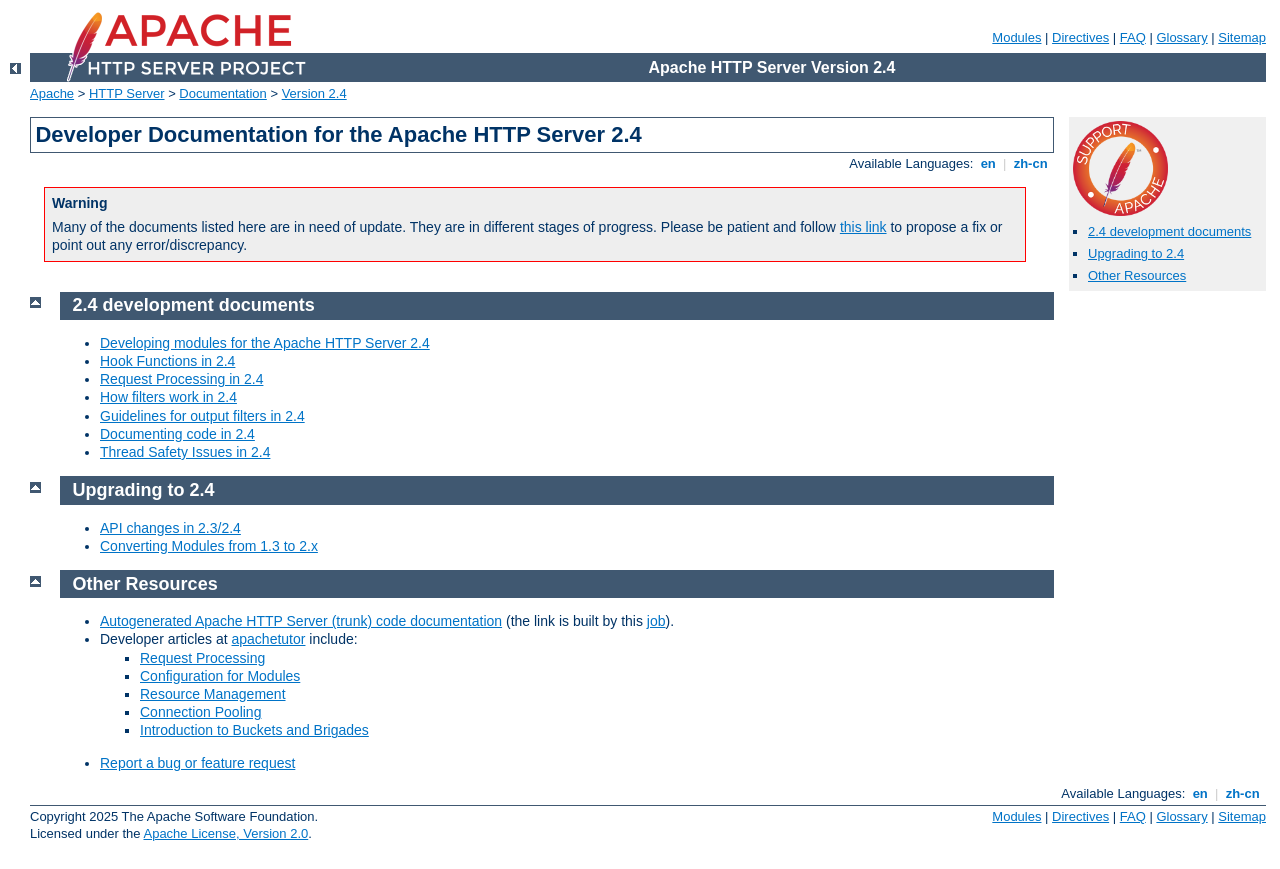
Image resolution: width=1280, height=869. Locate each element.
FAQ (1133, 37)
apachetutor (269, 639)
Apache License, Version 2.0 (225, 833)
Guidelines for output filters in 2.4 (202, 416)
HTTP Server (127, 93)
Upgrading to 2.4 (1136, 253)
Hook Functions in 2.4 (167, 361)
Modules (1016, 37)
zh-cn (1030, 163)
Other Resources (1137, 275)
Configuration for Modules (220, 676)
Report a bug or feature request (197, 763)
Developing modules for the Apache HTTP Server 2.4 (265, 343)
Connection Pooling (200, 712)
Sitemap (1242, 37)
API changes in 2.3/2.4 (170, 528)
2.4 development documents (1169, 231)
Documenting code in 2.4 (177, 434)
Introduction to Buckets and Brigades (254, 730)
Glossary (1181, 37)
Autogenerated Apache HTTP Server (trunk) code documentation (301, 621)
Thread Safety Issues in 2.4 (185, 452)
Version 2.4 (314, 93)
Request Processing (202, 658)
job (656, 621)
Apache (52, 93)
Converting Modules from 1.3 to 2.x (209, 546)
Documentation (222, 93)
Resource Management (213, 694)
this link (863, 227)
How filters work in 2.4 (168, 397)
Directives (1080, 37)
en (988, 163)
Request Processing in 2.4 (181, 379)
